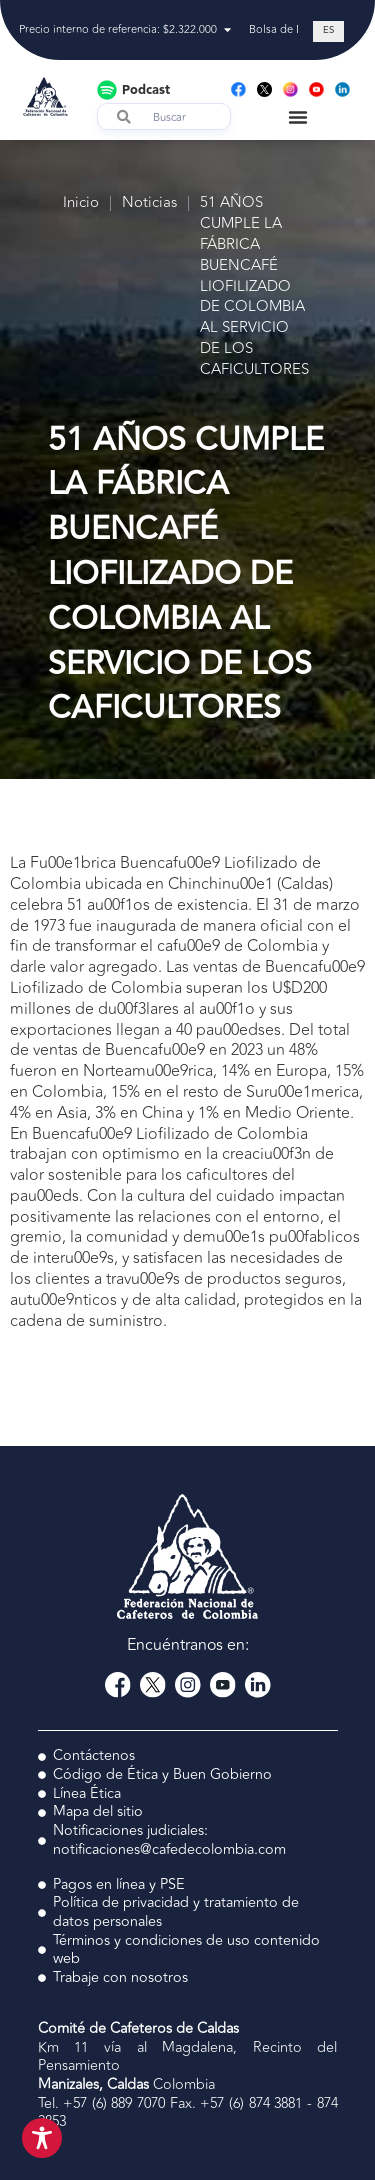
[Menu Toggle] (298, 117)
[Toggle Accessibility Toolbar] (42, 2138)
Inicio (81, 203)
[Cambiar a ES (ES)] (328, 31)
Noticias (149, 203)
